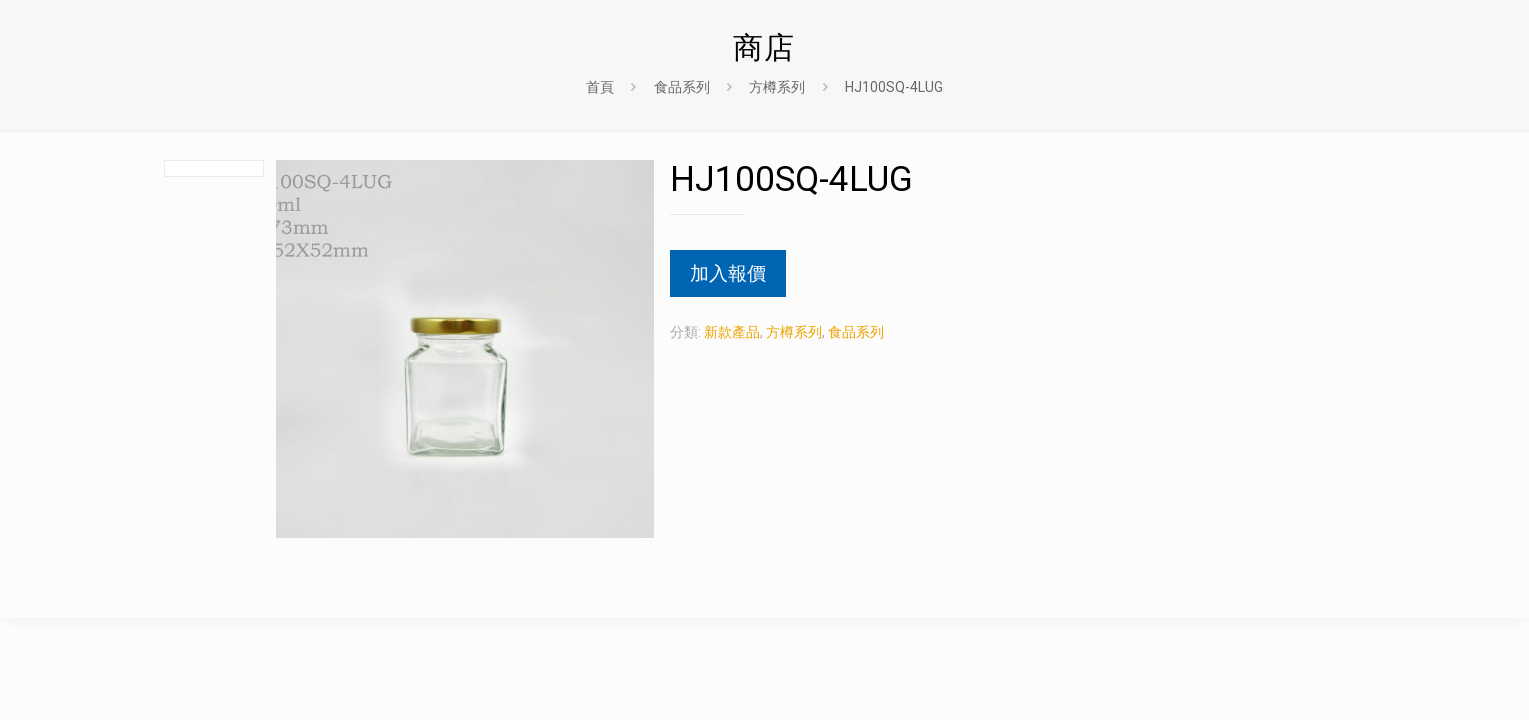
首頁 (600, 87)
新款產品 (732, 332)
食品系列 (682, 87)
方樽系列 (777, 87)
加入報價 (728, 273)
